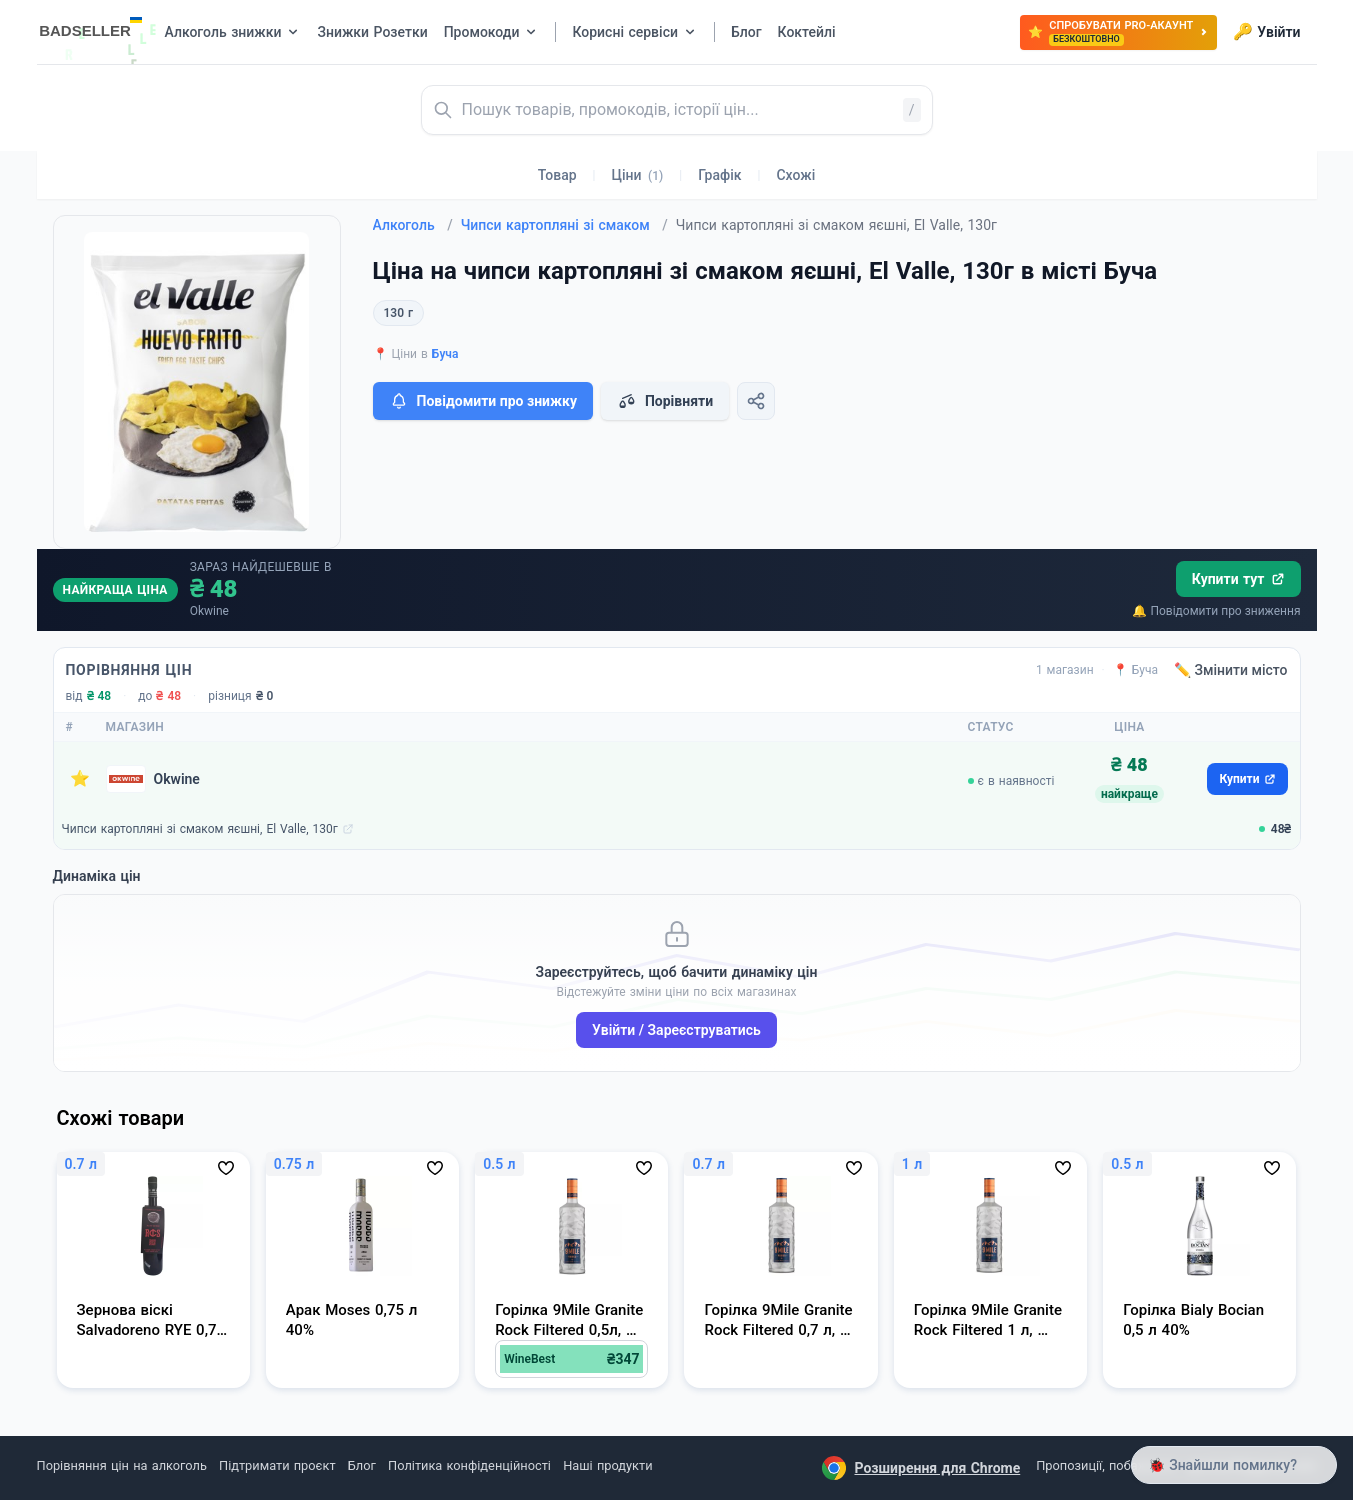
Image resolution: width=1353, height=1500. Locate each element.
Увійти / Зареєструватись (676, 1030)
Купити (1247, 779)
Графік (719, 175)
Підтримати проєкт (277, 1465)
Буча (445, 354)
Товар (557, 175)
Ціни (638, 175)
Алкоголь (413, 225)
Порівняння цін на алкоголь (122, 1465)
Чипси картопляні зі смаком (564, 225)
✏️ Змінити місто (1231, 670)
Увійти (1266, 32)
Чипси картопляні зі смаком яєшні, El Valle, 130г (200, 829)
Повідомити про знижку (483, 401)
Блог (362, 1465)
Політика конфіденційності (469, 1465)
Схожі (795, 175)
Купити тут (1238, 579)
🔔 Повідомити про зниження (1216, 611)
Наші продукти (607, 1465)
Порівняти (665, 401)
